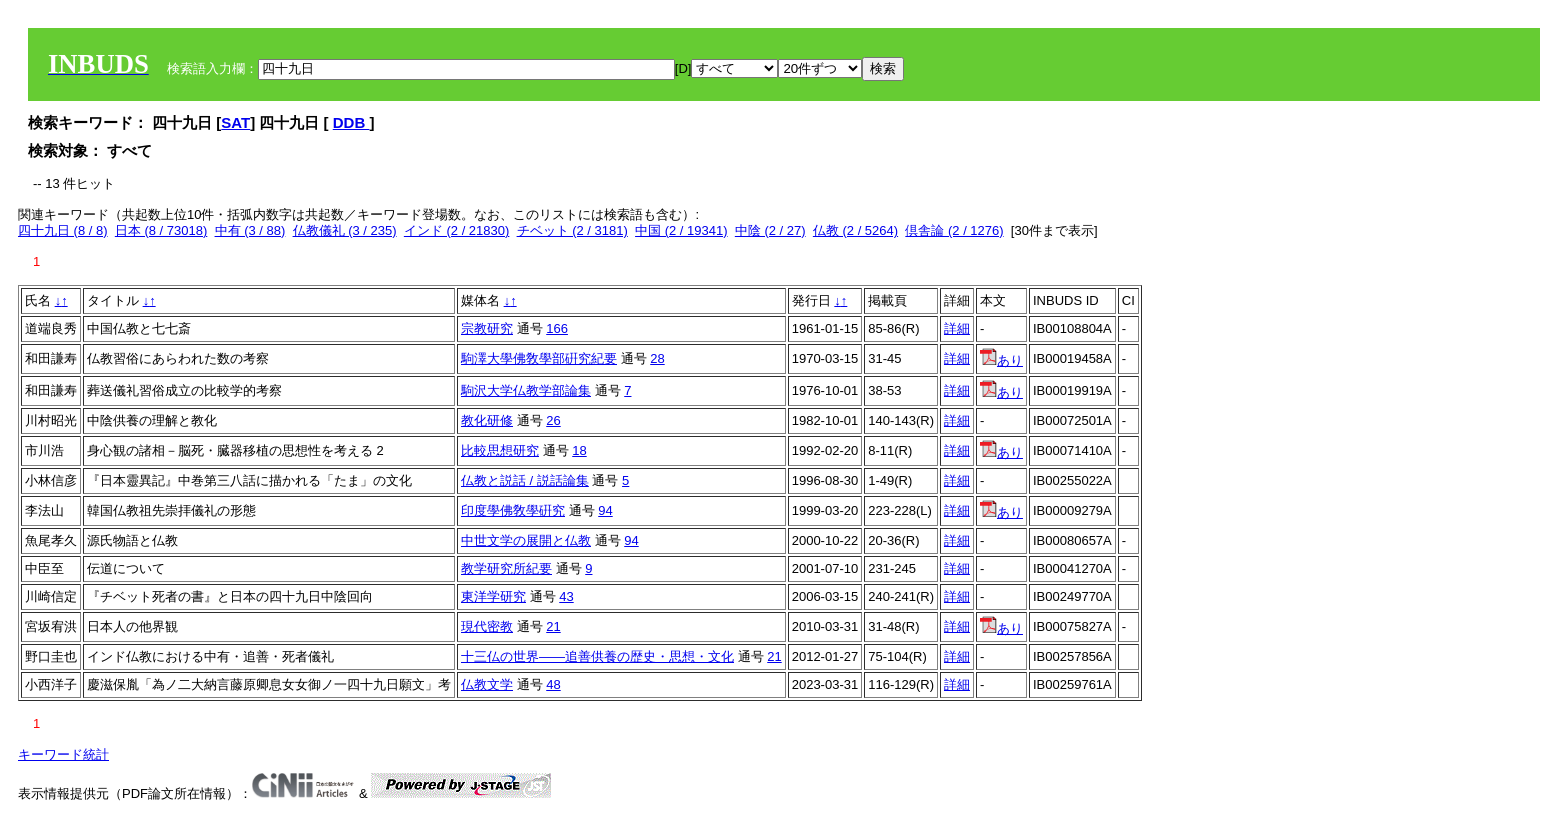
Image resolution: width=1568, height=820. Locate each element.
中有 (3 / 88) (250, 230)
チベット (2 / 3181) (572, 230)
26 (553, 420)
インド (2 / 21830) (457, 230)
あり (1001, 360)
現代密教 (487, 626)
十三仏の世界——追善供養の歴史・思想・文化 (597, 656)
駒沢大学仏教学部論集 (526, 390)
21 (553, 626)
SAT (235, 122)
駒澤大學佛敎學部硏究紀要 (539, 358)
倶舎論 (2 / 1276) (954, 230)
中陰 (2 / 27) (770, 230)
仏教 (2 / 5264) (855, 230)
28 (657, 358)
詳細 (957, 328)
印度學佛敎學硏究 (513, 510)
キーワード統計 (63, 754)
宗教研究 (487, 328)
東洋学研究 (493, 596)
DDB (351, 122)
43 (566, 596)
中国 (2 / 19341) (681, 230)
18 (579, 450)
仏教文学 (487, 684)
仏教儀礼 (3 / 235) (345, 230)
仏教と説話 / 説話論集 (525, 480)
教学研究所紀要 (506, 568)
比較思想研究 (500, 450)
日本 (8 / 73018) (161, 230)
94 (605, 510)
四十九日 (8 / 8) (63, 230)
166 (557, 328)
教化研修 (487, 420)
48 (553, 684)
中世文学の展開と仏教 (526, 540)
